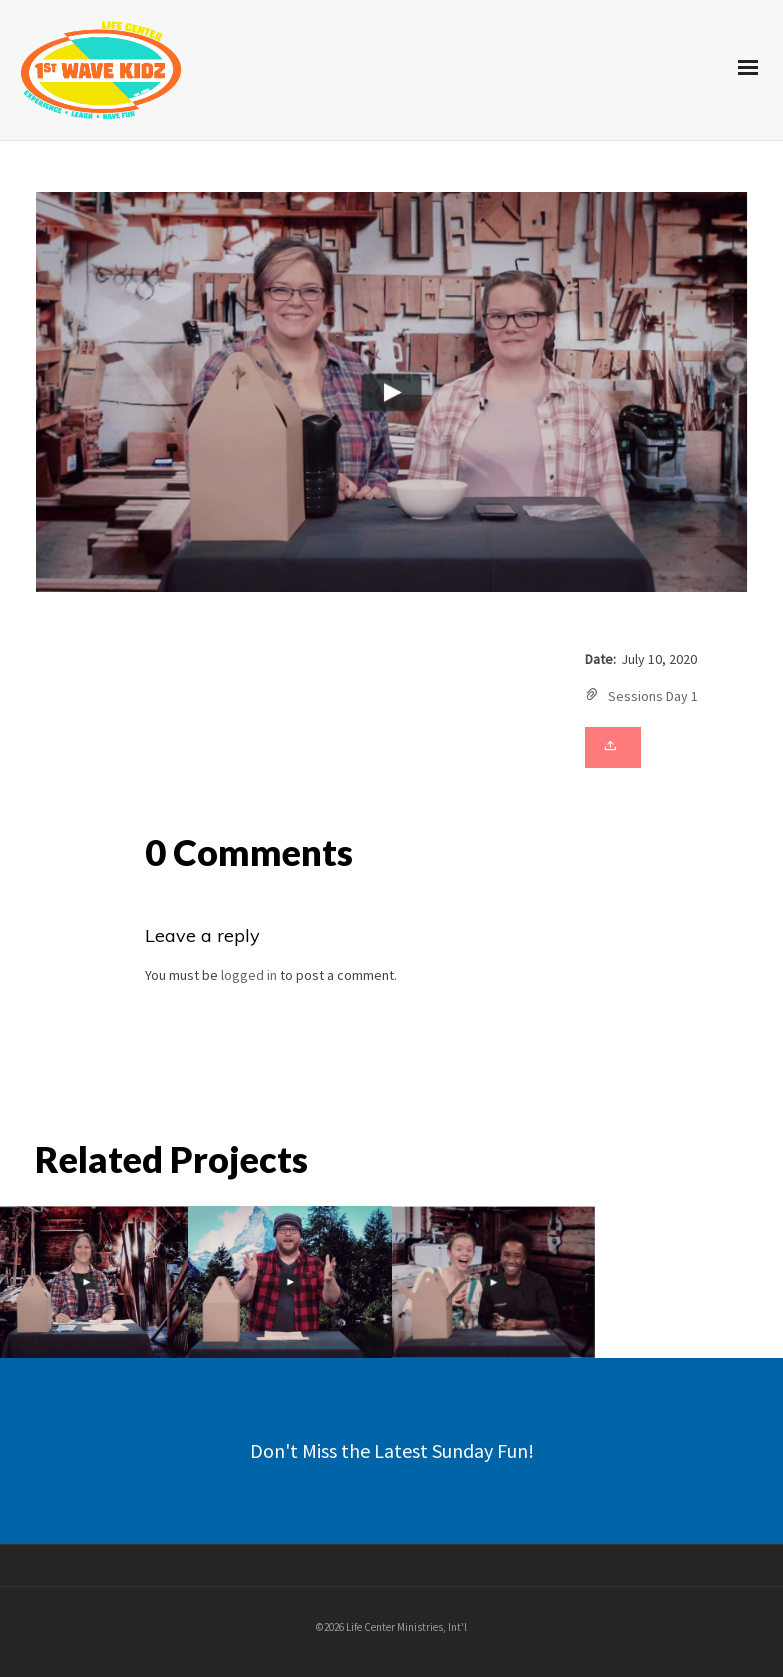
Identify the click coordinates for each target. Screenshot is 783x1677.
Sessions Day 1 (653, 696)
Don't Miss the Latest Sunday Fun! (392, 1450)
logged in (249, 975)
